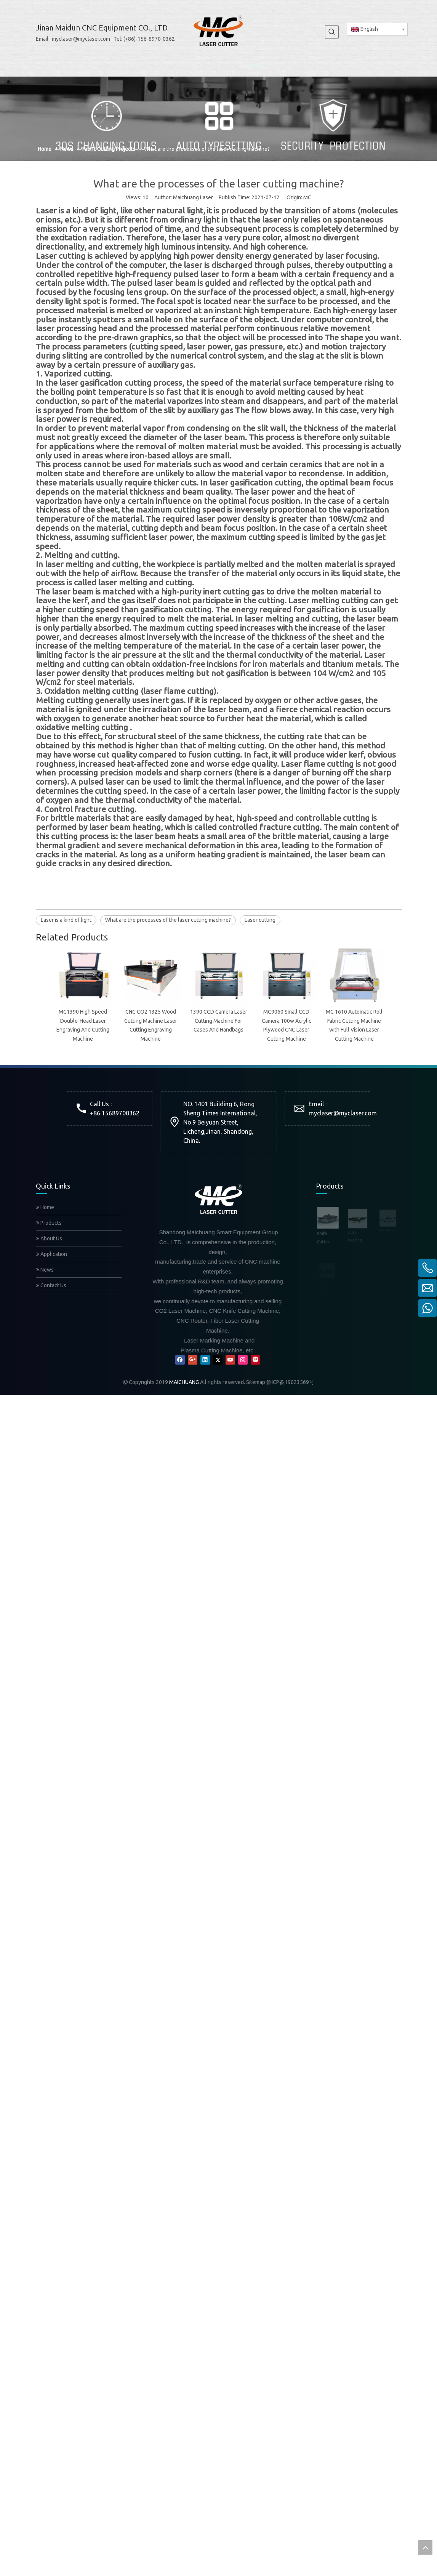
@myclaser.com (355, 1014)
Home (45, 1109)
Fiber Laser (328, 1171)
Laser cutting (260, 920)
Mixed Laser (329, 1248)
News (45, 1171)
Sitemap (255, 1284)
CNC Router (329, 1197)
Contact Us (51, 1187)
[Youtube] (230, 1261)
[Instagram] (243, 1261)
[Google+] (192, 1261)
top (425, 2547)
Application (51, 1156)
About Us (49, 1140)
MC (307, 197)
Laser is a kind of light (66, 920)
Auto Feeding (331, 1146)
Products (49, 1124)
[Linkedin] (205, 1261)
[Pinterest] (255, 1261)
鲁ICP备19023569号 (290, 1284)
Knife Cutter (329, 1120)
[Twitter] (218, 1261)
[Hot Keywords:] (332, 32)
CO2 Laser (327, 1223)
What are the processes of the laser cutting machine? (168, 920)
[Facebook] (180, 1261)
